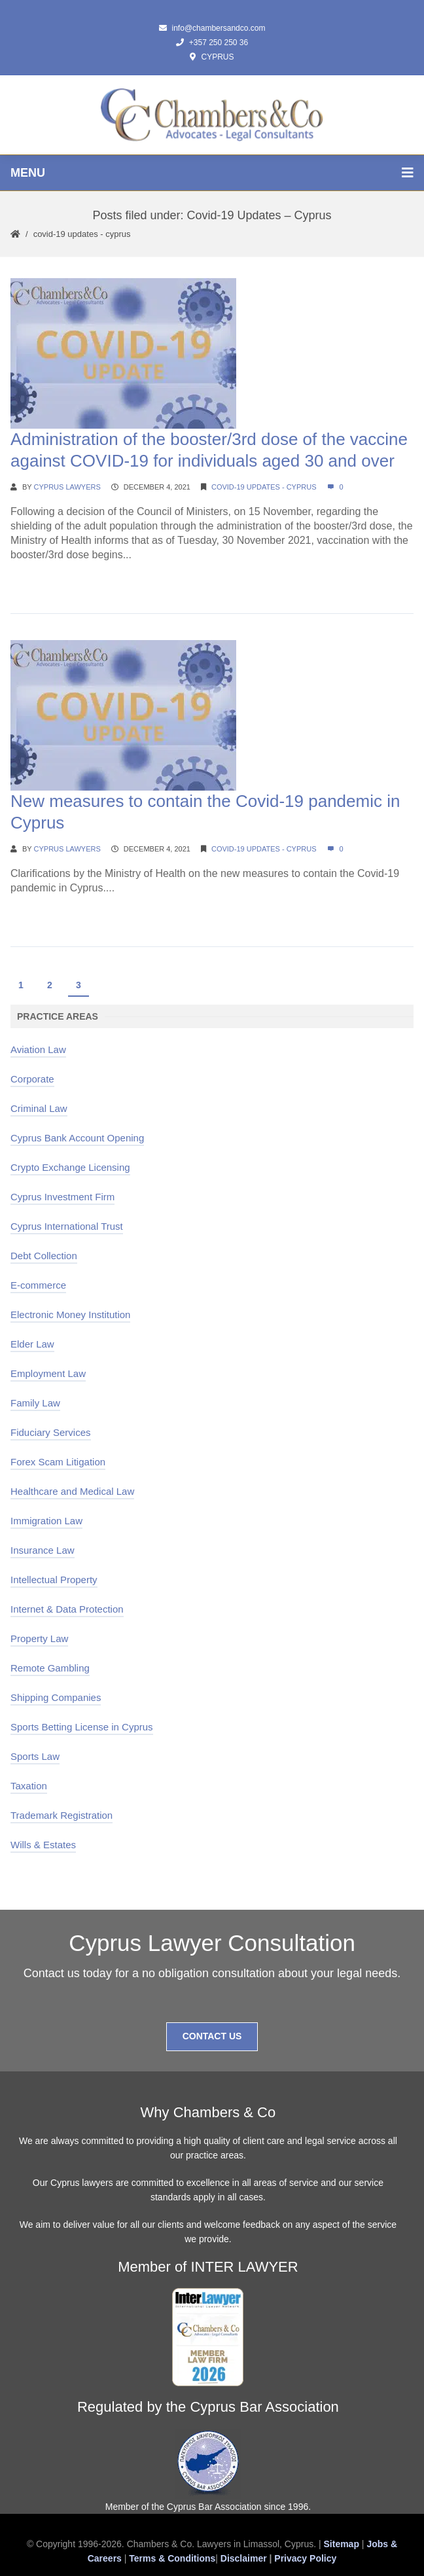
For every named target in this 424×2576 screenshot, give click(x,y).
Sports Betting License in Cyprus (81, 1726)
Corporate (32, 1078)
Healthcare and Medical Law (72, 1491)
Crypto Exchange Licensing (70, 1167)
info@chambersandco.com (212, 28)
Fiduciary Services (50, 1432)
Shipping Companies (55, 1697)
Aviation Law (38, 1049)
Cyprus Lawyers (67, 487)
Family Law (35, 1402)
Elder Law (32, 1344)
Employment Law (48, 1373)
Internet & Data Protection (67, 1609)
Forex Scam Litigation (57, 1461)
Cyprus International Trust (66, 1226)
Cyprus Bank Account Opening (77, 1137)
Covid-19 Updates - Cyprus (82, 234)
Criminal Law (38, 1108)
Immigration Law (46, 1520)
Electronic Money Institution (70, 1314)
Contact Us (212, 2036)
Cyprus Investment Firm (62, 1196)
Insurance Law (42, 1550)
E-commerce (38, 1285)
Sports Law (35, 1756)
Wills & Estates (43, 1844)
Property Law (39, 1638)
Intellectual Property (53, 1579)
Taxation (28, 1785)
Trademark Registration (61, 1815)
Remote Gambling (50, 1667)
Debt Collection (43, 1255)
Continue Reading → (59, 579)
